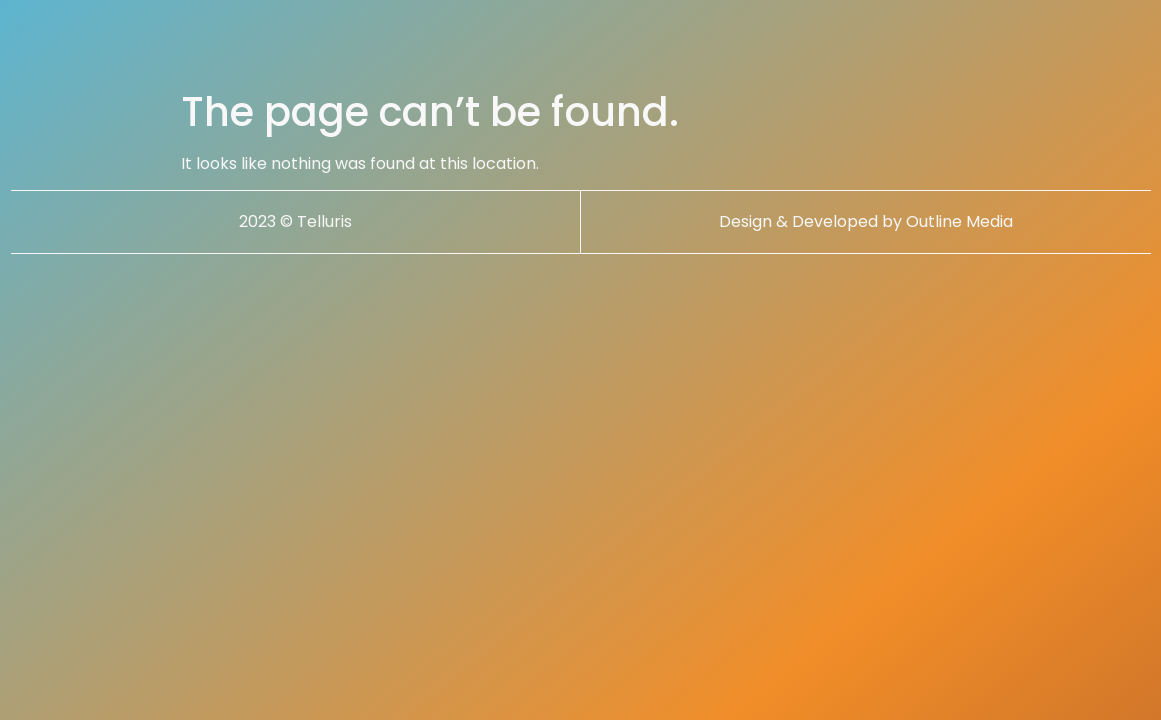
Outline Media (959, 221)
